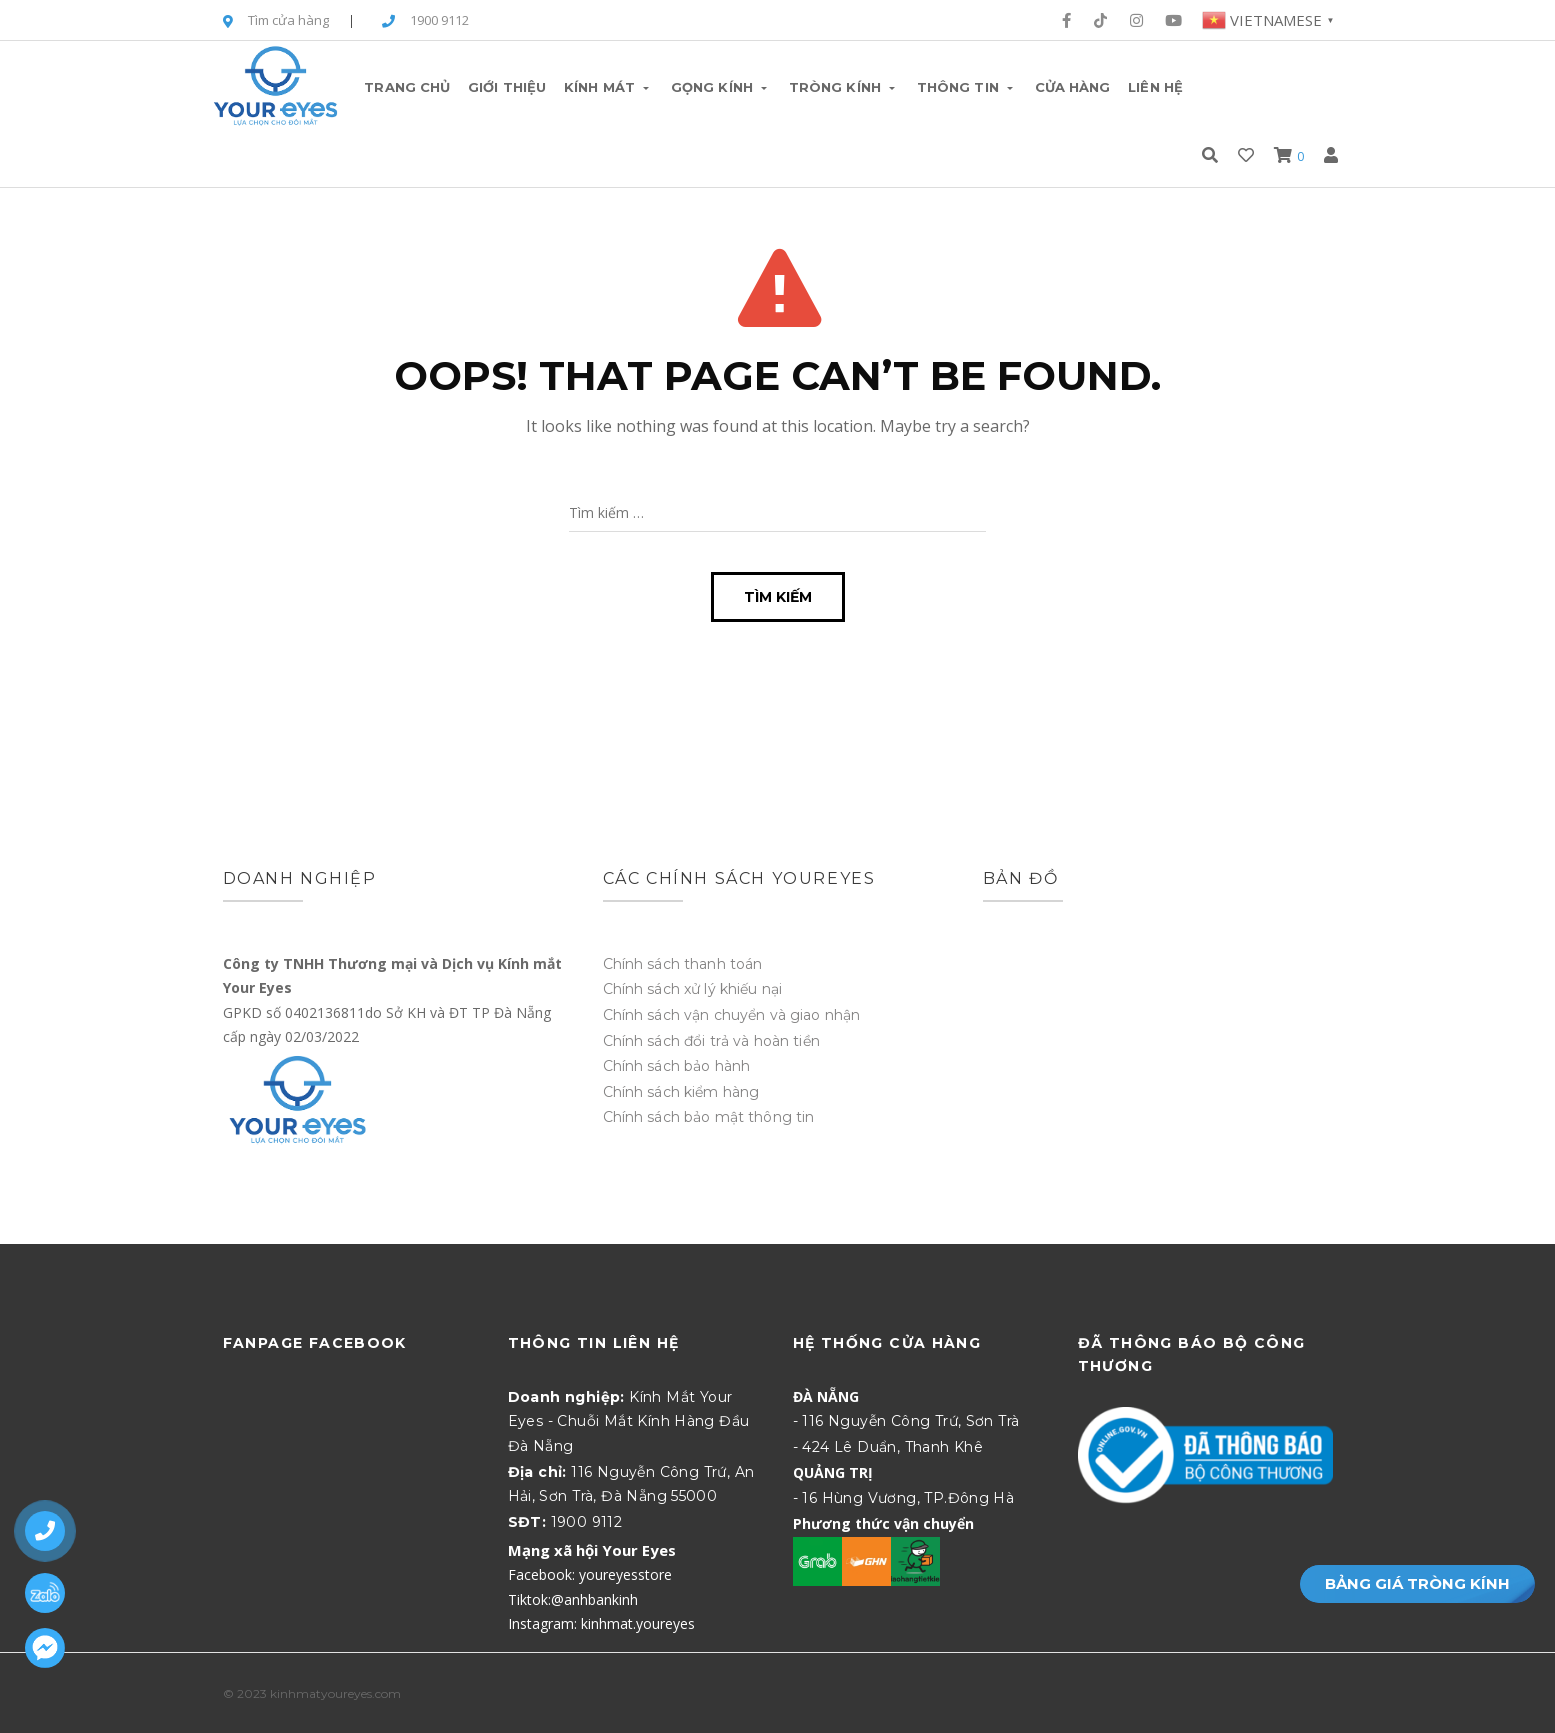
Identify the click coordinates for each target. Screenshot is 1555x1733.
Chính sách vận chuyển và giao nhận (732, 1015)
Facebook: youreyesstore (590, 1574)
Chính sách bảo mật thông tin (709, 1117)
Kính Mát (608, 87)
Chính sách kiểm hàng (681, 1092)
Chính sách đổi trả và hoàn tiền (711, 1041)
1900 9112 (425, 21)
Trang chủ (407, 87)
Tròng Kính (844, 87)
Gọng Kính (721, 87)
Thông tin (967, 87)
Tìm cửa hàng (276, 21)
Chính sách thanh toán (683, 964)
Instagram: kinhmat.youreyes (601, 1623)
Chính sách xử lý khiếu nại (693, 989)
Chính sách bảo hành (677, 1066)
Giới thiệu (507, 87)
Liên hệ (1155, 87)
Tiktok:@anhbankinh (573, 1599)
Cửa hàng (1073, 87)
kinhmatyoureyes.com (335, 1693)
